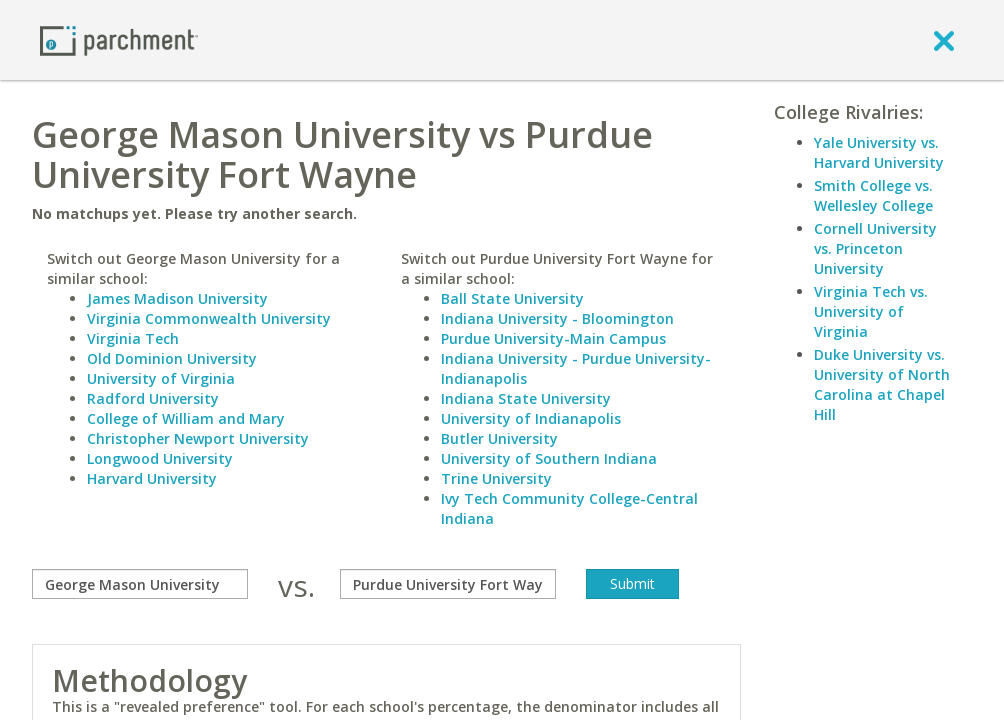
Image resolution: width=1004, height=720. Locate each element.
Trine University (496, 478)
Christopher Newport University (198, 438)
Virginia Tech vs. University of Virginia (871, 311)
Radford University (153, 398)
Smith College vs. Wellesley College (873, 195)
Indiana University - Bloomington (557, 318)
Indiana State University (526, 398)
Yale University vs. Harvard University (879, 152)
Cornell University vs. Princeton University (875, 248)
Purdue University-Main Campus (553, 338)
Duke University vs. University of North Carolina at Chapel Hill (882, 384)
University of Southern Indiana (549, 458)
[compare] (140, 584)
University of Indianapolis (531, 418)
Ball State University (512, 298)
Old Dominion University (172, 358)
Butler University (499, 438)
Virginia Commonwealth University (209, 318)
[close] (944, 40)
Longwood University (160, 458)
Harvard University (152, 478)
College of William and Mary (186, 418)
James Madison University (177, 298)
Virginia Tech (133, 338)
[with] (448, 584)
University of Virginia (161, 378)
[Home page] (119, 39)
